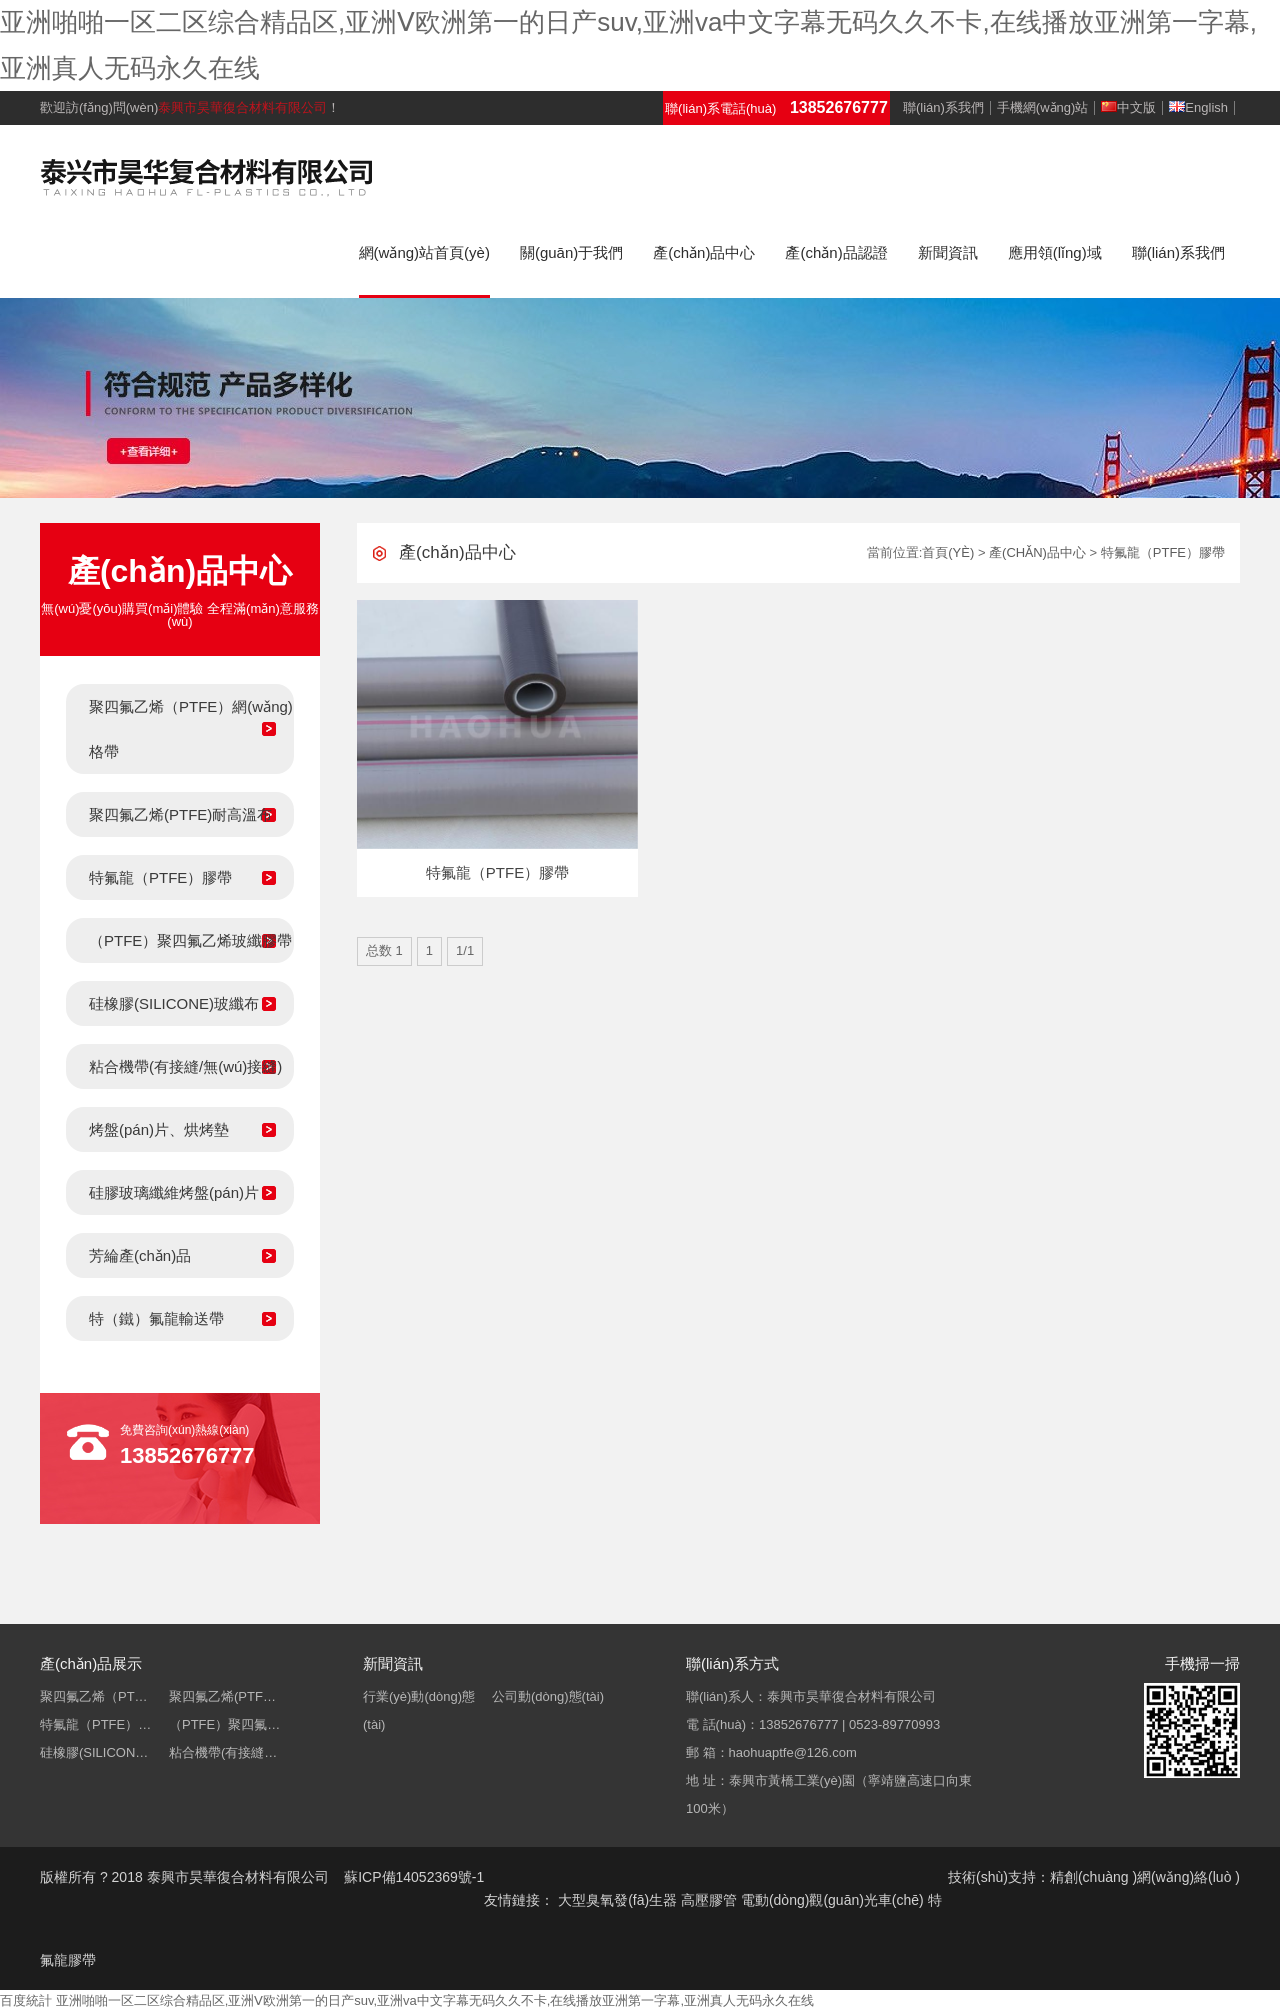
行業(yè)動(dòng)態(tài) (419, 1710)
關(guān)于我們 (571, 252)
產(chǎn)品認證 (836, 252)
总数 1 (384, 950)
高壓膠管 (709, 1900)
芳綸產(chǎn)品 (140, 1255)
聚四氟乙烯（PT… (94, 1696)
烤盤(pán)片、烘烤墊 (159, 1129)
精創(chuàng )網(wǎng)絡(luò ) (1145, 1877)
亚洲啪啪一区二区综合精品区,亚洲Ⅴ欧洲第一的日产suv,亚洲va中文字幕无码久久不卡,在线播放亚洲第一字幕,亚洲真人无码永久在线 (435, 2000)
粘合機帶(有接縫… (223, 1752)
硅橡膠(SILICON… (94, 1752)
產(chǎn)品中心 (704, 252)
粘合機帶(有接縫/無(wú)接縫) (185, 1066)
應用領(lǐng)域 (1055, 252)
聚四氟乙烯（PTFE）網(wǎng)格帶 (191, 729)
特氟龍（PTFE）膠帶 (160, 877)
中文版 (1128, 108)
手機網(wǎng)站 (1043, 108)
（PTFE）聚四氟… (224, 1724)
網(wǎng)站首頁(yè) (424, 252)
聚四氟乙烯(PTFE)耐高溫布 (180, 814)
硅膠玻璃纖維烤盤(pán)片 (174, 1192)
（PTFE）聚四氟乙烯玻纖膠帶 (190, 940)
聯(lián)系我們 (943, 108)
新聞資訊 (948, 252)
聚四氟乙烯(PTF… (222, 1696)
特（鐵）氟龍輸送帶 (156, 1318)
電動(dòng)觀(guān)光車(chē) (832, 1900)
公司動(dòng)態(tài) (548, 1696)
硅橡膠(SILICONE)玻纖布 (174, 1003)
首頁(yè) (948, 552)
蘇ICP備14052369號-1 (414, 1877)
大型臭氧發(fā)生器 (617, 1900)
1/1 (465, 950)
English (1198, 108)
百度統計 (26, 2000)
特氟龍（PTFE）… (95, 1724)
